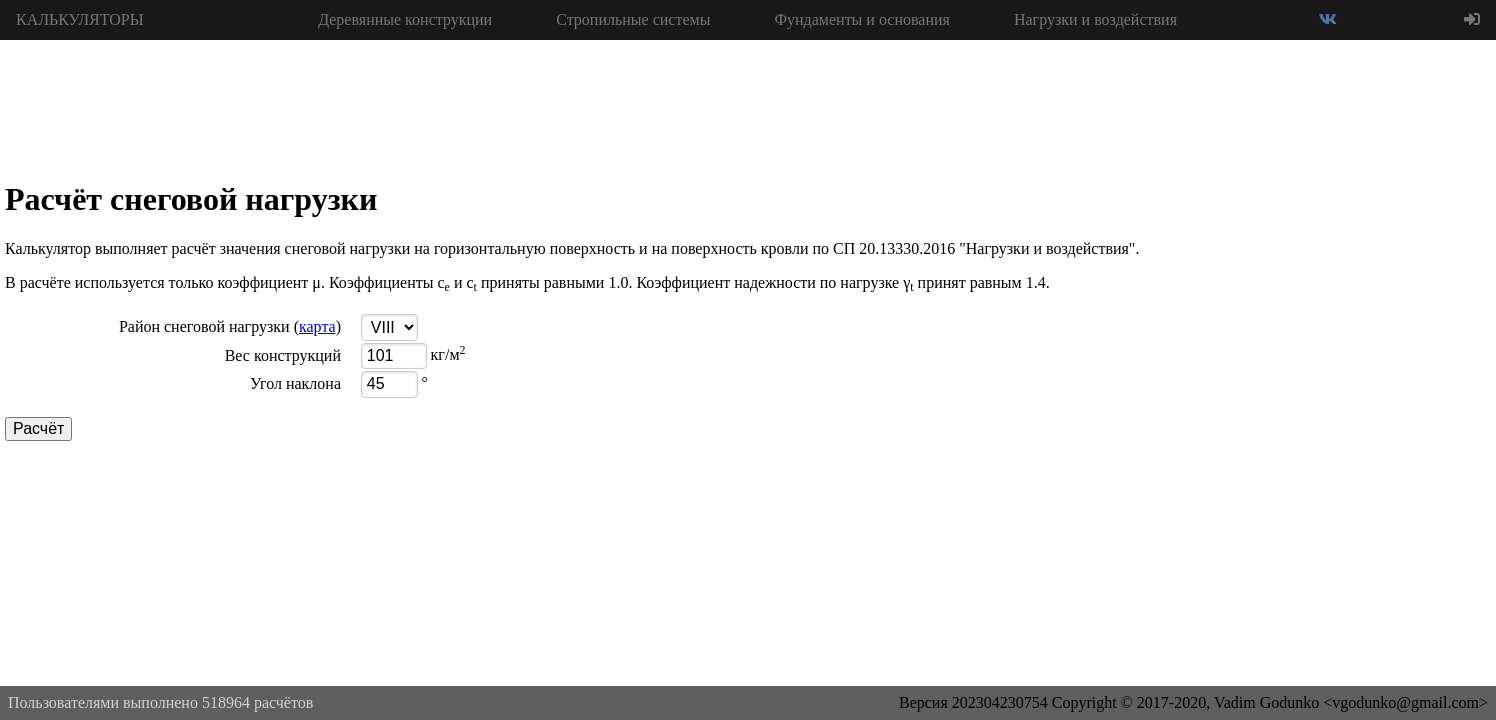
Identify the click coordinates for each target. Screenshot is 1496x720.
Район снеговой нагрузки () (230, 326)
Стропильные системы (633, 19)
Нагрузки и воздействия (1095, 19)
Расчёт (38, 428)
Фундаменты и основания (862, 19)
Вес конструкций (283, 355)
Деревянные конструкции (405, 19)
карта (317, 326)
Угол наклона (295, 383)
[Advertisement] (1346, 340)
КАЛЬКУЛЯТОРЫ (80, 19)
